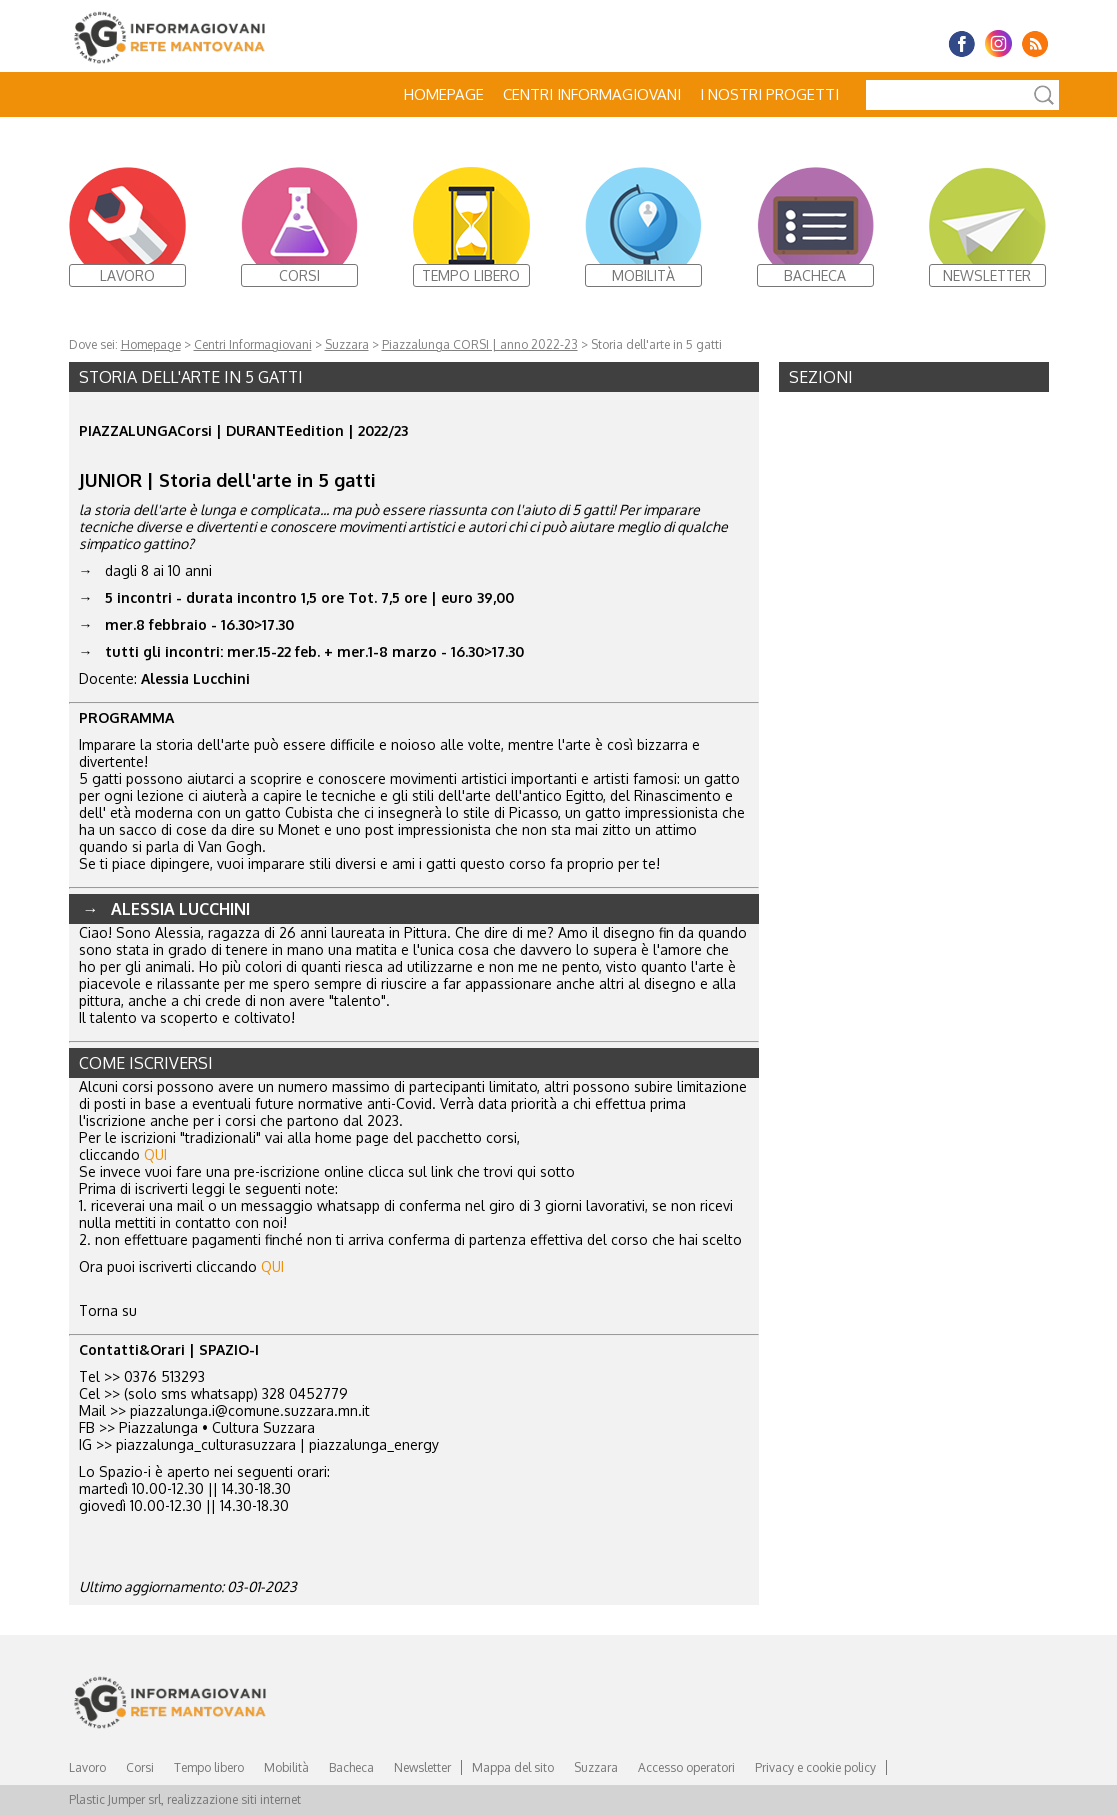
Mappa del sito (513, 1767)
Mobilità (286, 1767)
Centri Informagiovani (592, 94)
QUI (155, 1154)
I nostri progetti (769, 94)
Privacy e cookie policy (815, 1767)
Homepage (444, 94)
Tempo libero (209, 1767)
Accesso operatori (686, 1767)
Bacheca (351, 1767)
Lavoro (87, 1767)
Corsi (140, 1767)
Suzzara (347, 344)
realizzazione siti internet (234, 1799)
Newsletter (422, 1767)
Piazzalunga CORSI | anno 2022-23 (480, 344)
